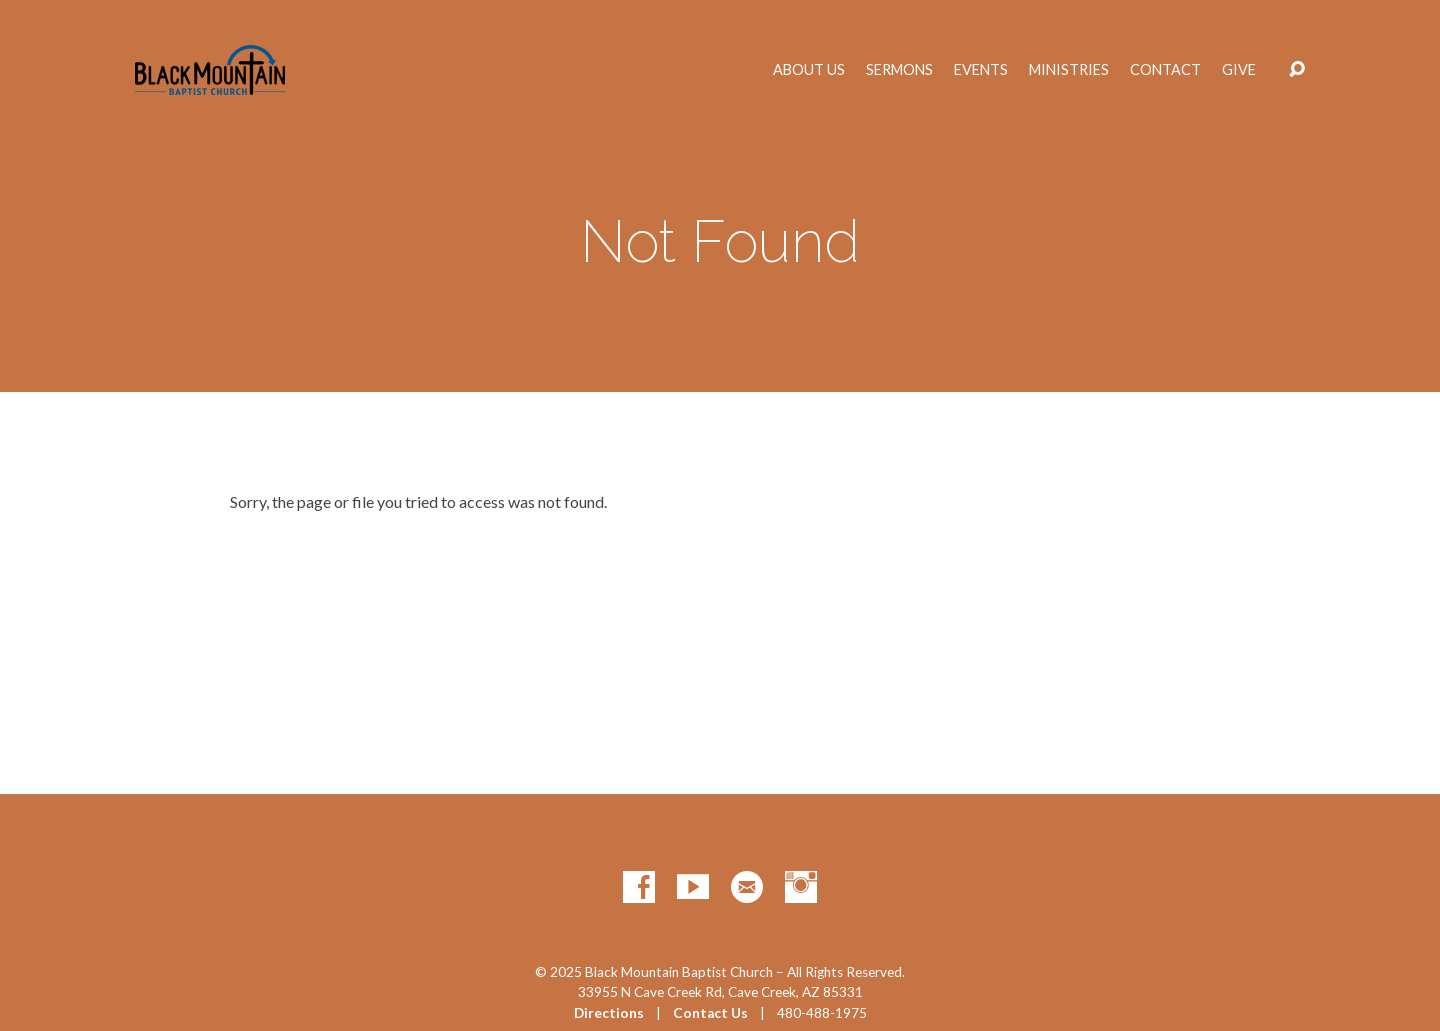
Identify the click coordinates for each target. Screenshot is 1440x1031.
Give (1239, 70)
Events (981, 70)
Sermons (899, 70)
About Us (809, 70)
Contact (1165, 70)
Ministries (1069, 70)
